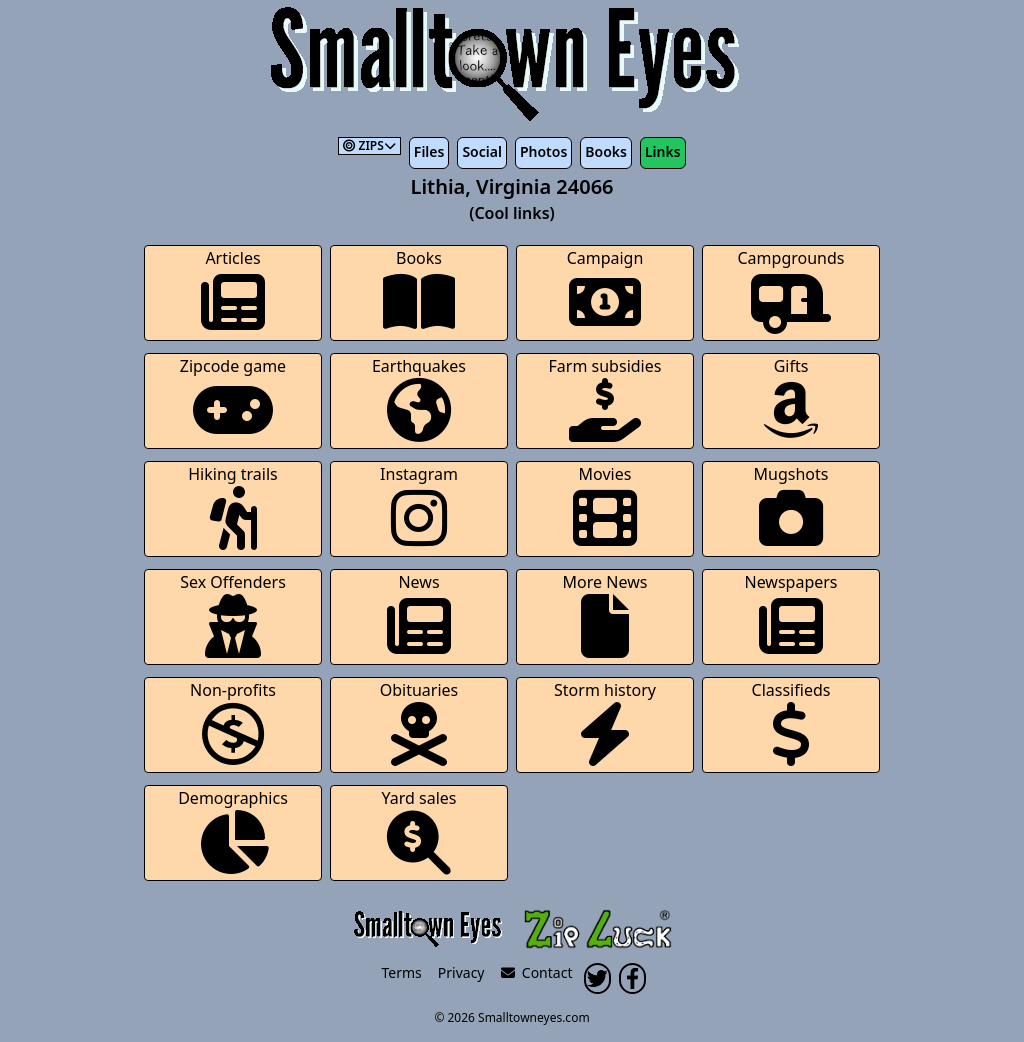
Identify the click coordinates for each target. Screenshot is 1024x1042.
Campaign (605, 290)
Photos (543, 151)
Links (663, 151)
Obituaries (419, 722)
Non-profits (233, 722)
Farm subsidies (605, 398)
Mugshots (791, 506)
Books (606, 151)
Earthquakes (419, 398)
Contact (537, 972)
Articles (233, 290)
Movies (605, 506)
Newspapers (790, 614)
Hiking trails (233, 506)
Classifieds (791, 722)
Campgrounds (791, 290)
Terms (402, 972)
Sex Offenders (233, 614)
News (419, 614)
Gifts (791, 398)
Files (429, 151)
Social (481, 151)
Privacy (461, 972)
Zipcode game (233, 398)
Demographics (233, 830)
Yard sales (419, 830)
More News (605, 614)
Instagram (419, 506)
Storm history (605, 722)
